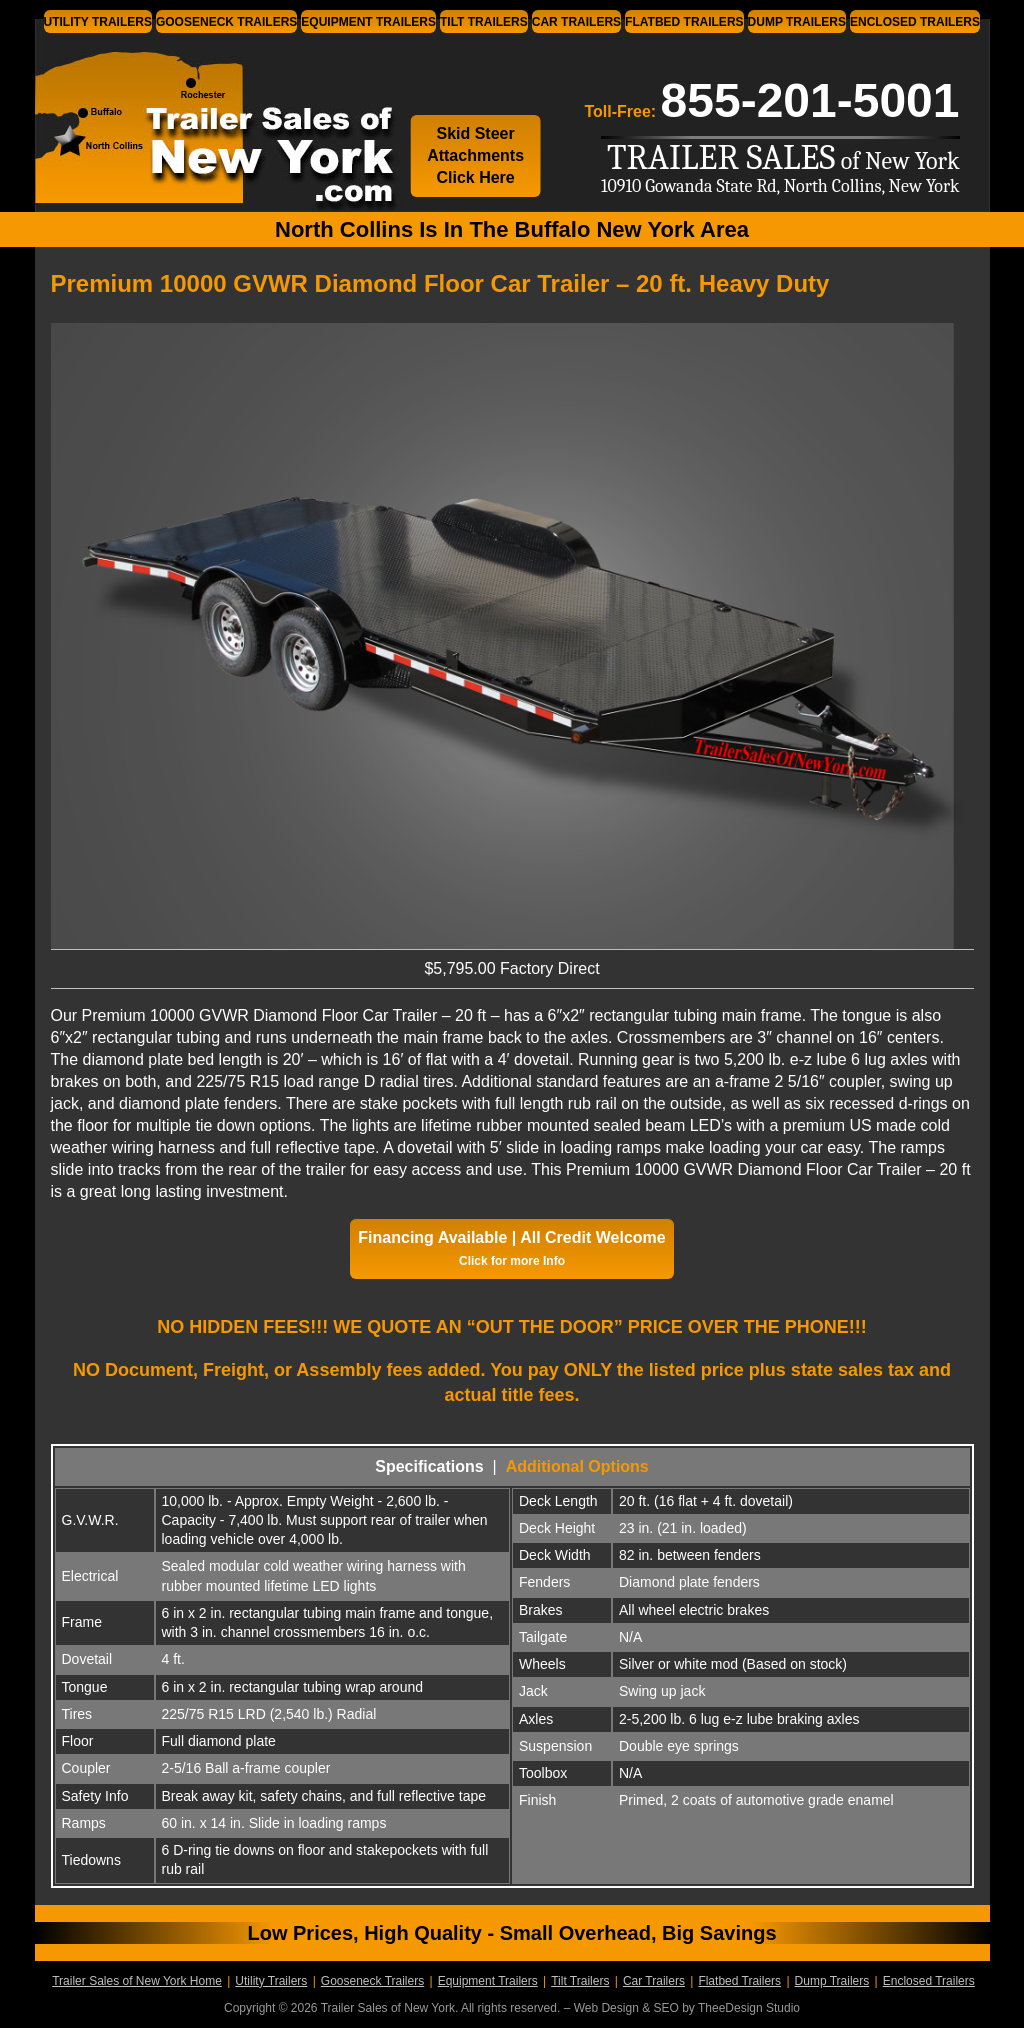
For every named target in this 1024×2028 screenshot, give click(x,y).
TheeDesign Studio (749, 2008)
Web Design (606, 2008)
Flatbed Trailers (684, 22)
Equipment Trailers (368, 22)
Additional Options (577, 1466)
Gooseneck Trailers (226, 22)
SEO (665, 2008)
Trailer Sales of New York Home (137, 1981)
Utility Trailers (98, 22)
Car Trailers (576, 22)
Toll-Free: (771, 100)
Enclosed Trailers (915, 22)
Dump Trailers (797, 22)
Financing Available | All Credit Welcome (511, 1248)
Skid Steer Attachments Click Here (475, 155)
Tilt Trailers (484, 22)
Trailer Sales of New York (190, 123)
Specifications (429, 1466)
